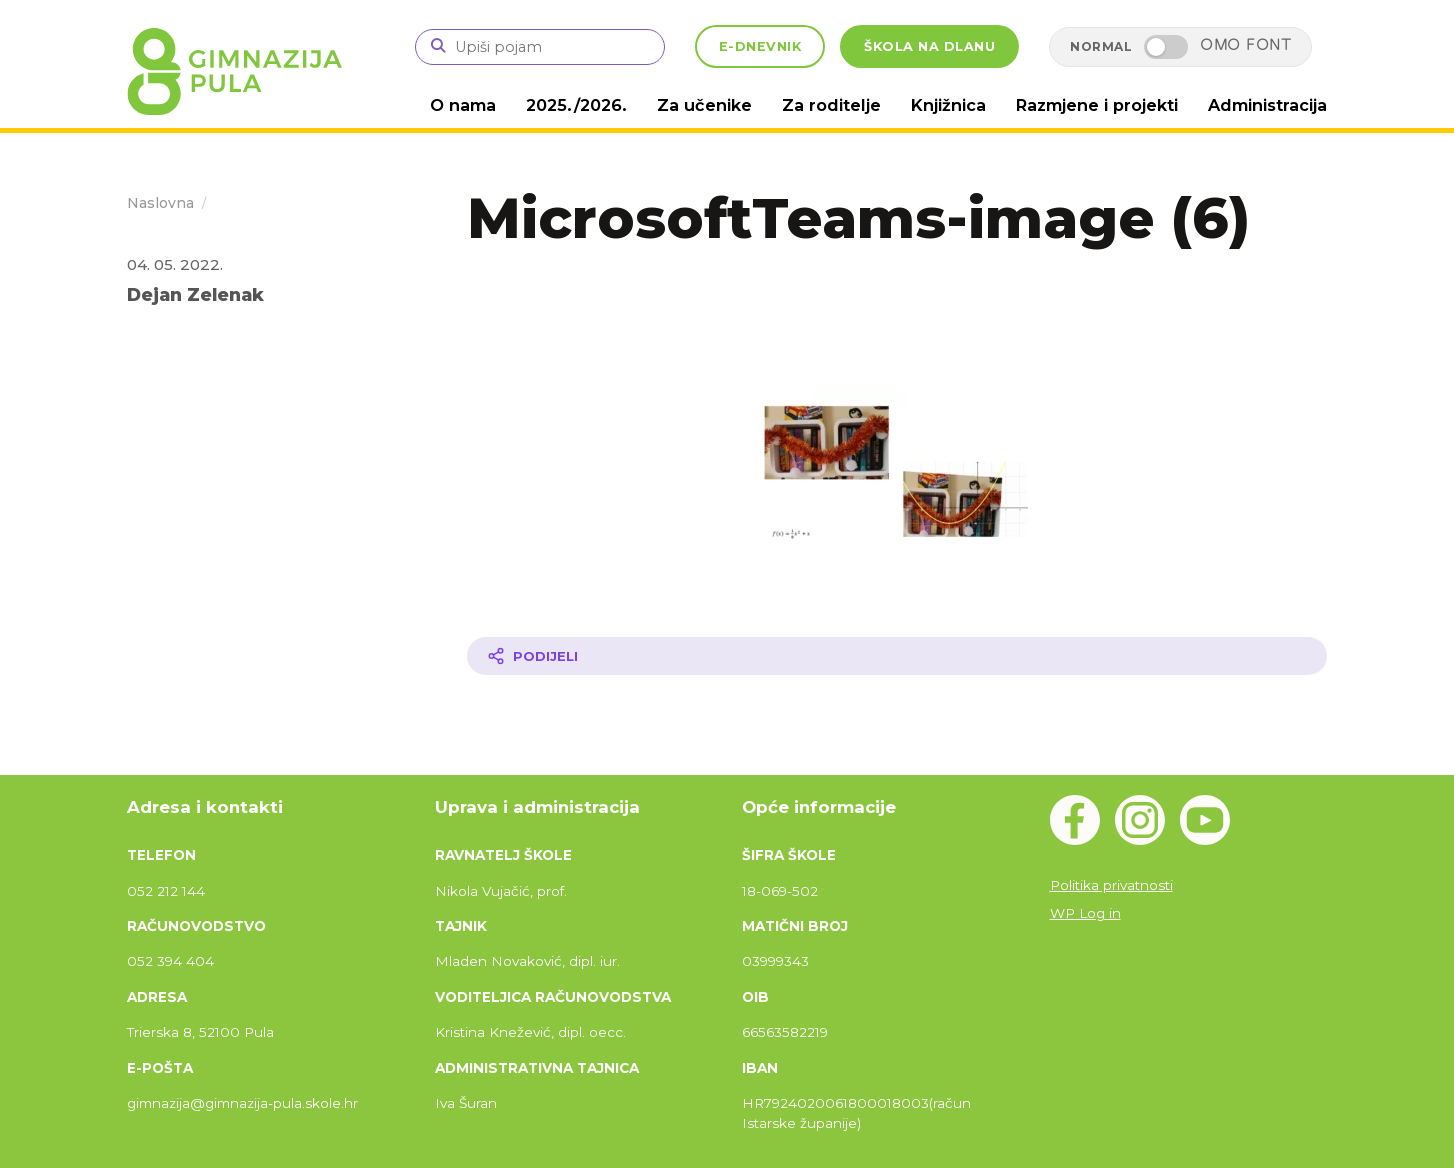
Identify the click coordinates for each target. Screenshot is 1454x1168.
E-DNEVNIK (760, 46)
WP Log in (1085, 912)
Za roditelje (841, 104)
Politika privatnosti (1111, 884)
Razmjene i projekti (1100, 104)
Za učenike (719, 104)
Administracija (1268, 104)
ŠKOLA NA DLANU (929, 46)
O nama (483, 104)
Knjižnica (955, 104)
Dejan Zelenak (195, 293)
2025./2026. (594, 104)
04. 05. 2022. (175, 263)
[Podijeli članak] (897, 655)
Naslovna (160, 202)
